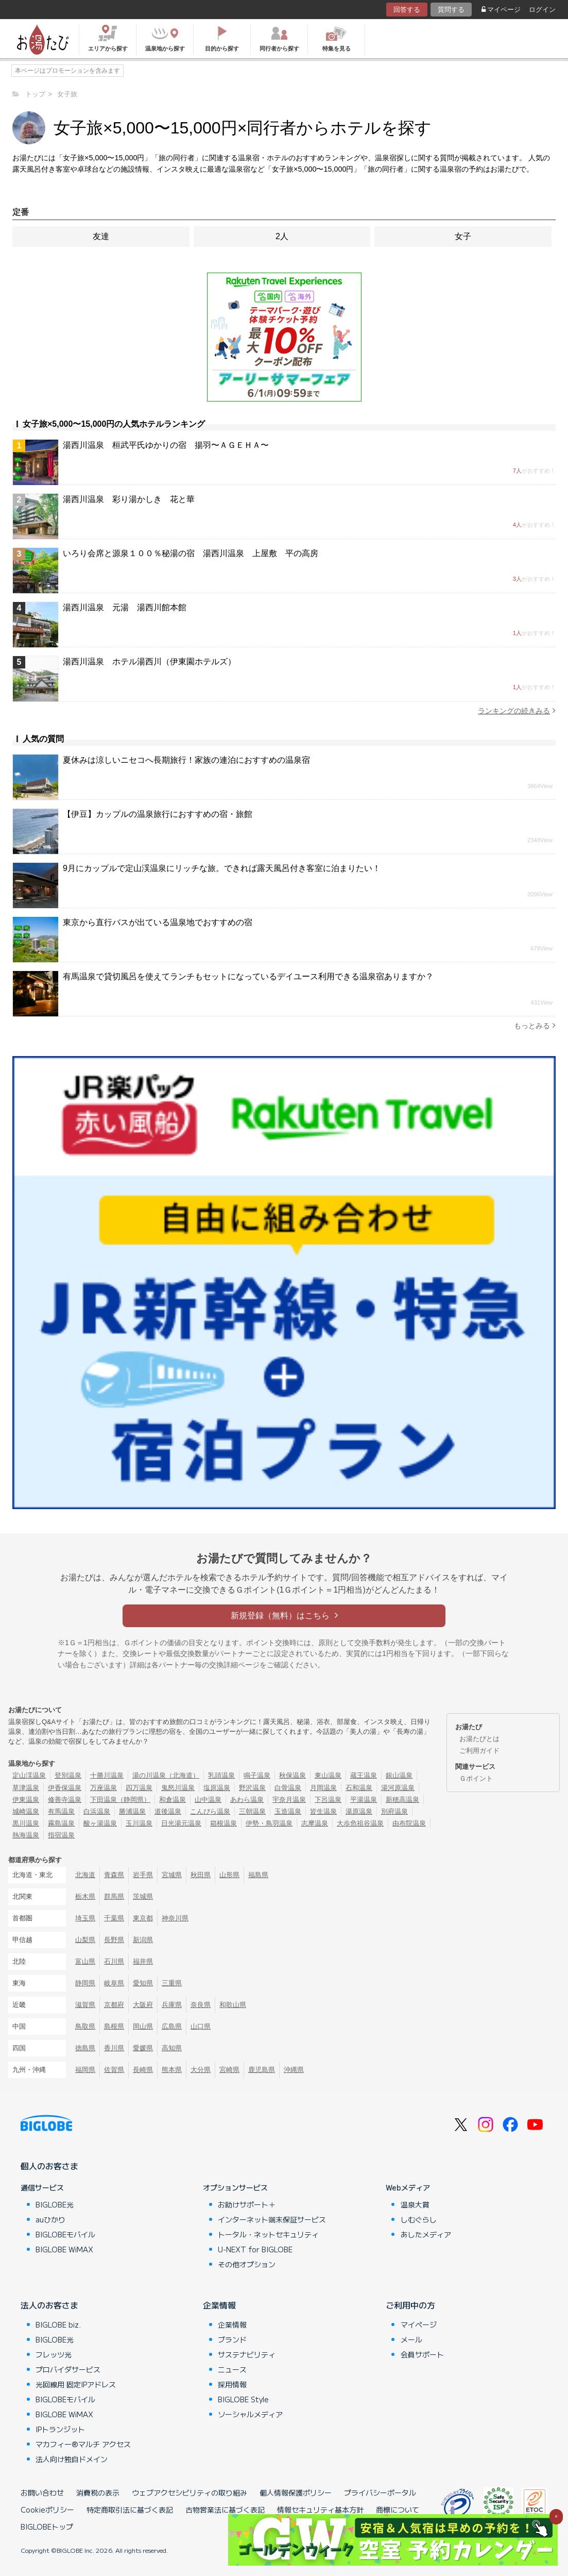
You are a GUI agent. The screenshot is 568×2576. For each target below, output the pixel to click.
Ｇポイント (476, 1778)
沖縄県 (294, 2069)
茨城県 (143, 1896)
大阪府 (143, 2005)
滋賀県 (85, 2005)
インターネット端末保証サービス (272, 2219)
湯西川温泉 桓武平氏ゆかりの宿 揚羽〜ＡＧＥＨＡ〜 (166, 445)
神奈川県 (175, 1918)
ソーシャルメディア (250, 2414)
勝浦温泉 (132, 1811)
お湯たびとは (479, 1739)
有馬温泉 (61, 1811)
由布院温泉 (409, 1823)
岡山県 (143, 2026)
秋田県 (201, 1875)
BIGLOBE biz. (58, 2324)
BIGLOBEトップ (47, 2526)
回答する (406, 9)
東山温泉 (328, 1775)
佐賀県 (114, 2069)
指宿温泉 (61, 1835)
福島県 (258, 1875)
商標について (397, 2509)
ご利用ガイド (479, 1750)
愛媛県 (143, 2048)
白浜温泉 (96, 1811)
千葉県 (114, 1918)
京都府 (114, 2005)
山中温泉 (208, 1799)
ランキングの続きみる (517, 710)
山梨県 (85, 1940)
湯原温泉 (359, 1811)
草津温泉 (25, 1788)
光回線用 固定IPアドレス (76, 2384)
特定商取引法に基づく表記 (130, 2509)
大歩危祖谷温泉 (360, 1823)
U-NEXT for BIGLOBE (255, 2249)
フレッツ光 (54, 2354)
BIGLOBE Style (243, 2399)
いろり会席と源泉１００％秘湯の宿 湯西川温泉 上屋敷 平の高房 (190, 553)
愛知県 (143, 1983)
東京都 (143, 1918)
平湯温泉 (363, 1799)
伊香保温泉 (64, 1788)
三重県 (172, 1983)
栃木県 (85, 1896)
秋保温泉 (292, 1775)
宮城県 (172, 1875)
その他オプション (247, 2264)
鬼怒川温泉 (178, 1788)
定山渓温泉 (29, 1775)
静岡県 (85, 1983)
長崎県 (143, 2069)
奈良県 (201, 2005)
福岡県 (85, 2069)
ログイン (542, 9)
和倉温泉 (172, 1799)
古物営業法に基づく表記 (225, 2509)
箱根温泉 (223, 1823)
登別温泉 (68, 1775)
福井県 (143, 1961)
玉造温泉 (287, 1811)
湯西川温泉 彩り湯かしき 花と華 (129, 499)
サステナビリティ (247, 2354)
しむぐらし (419, 2219)
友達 (101, 236)
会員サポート (422, 2354)
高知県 (172, 2048)
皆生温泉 (323, 1811)
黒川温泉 (25, 1823)
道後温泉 (167, 1811)
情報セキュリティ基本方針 (320, 2509)
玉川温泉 (139, 1823)
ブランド (232, 2339)
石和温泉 (359, 1788)
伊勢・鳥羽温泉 (269, 1823)
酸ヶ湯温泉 (100, 1823)
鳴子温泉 (257, 1775)
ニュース (232, 2369)
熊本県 (172, 2069)
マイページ (501, 9)
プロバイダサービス (68, 2369)
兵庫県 (172, 2005)
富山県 (85, 1961)
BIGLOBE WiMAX (64, 2249)
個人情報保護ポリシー (296, 2492)
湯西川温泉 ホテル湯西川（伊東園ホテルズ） (149, 661)
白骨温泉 (287, 1788)
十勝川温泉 (107, 1775)
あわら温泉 (247, 1799)
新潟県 (143, 1940)
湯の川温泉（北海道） (165, 1775)
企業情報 (219, 2305)
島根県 (114, 2026)
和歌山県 (232, 2005)
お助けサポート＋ (247, 2204)
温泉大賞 (415, 2204)
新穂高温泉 (402, 1799)
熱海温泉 (25, 1835)
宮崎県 (229, 2069)
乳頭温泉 (221, 1775)
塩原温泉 (216, 1788)
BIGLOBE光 (55, 2204)
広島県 (172, 2026)
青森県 (114, 1875)
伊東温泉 (25, 1799)
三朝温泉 (252, 1811)
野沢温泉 (252, 1788)
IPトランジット (60, 2429)
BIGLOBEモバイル (65, 2234)
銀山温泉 (399, 1775)
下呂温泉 (328, 1799)
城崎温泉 (25, 1811)
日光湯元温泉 (181, 1823)
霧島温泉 (61, 1823)
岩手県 (143, 1875)
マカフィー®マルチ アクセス (83, 2444)
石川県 (114, 1961)
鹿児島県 (261, 2069)
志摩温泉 (314, 1823)
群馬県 (114, 1896)
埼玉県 (85, 1918)
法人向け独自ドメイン (72, 2459)
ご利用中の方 (410, 2305)
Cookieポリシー (47, 2509)
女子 (463, 236)
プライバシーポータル (380, 2492)
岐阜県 (114, 1983)
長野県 (114, 1940)
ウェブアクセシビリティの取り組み (189, 2492)
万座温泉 (103, 1788)
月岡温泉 (323, 1788)
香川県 (114, 2048)
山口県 (201, 2026)
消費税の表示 (97, 2492)
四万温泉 (139, 1788)
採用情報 (232, 2384)
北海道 (85, 1875)
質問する (451, 9)
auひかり (50, 2219)
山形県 (229, 1875)
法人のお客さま (49, 2305)
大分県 (201, 2069)
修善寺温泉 (64, 1799)
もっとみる (535, 1025)
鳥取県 (85, 2026)
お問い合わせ (42, 2492)
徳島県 (85, 2048)
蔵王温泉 (363, 1775)
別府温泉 (394, 1811)
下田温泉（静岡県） (120, 1799)
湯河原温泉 (398, 1788)
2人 (282, 236)
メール (411, 2339)
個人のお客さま (49, 2166)
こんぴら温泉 (210, 1811)
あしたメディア (426, 2234)
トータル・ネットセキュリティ (268, 2234)
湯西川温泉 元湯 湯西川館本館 (124, 607)
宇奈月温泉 (289, 1799)
